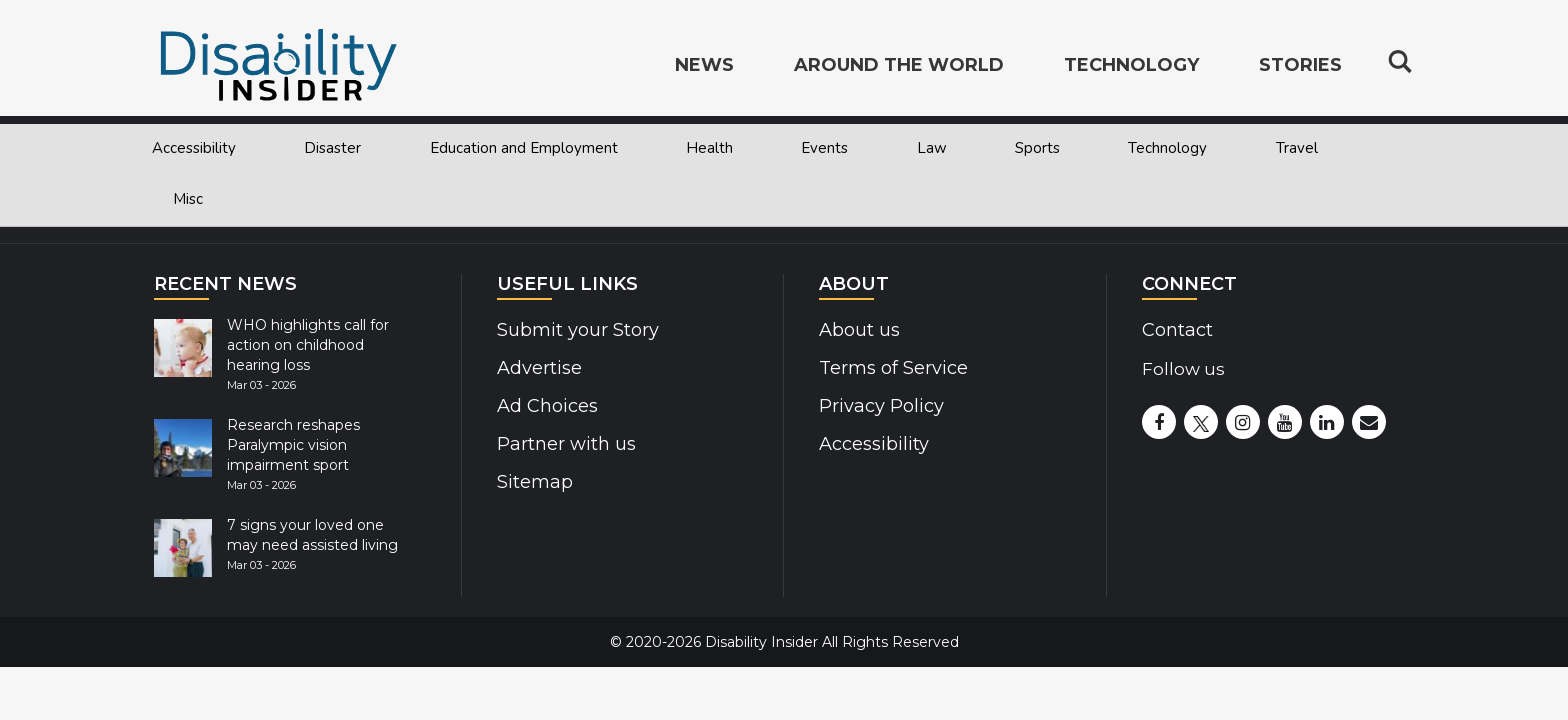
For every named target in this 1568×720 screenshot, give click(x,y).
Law (932, 148)
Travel (1297, 148)
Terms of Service (891, 368)
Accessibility (194, 148)
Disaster (332, 148)
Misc (188, 199)
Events (824, 148)
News (704, 66)
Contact (1176, 330)
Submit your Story (574, 330)
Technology (1167, 148)
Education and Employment (524, 148)
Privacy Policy (877, 406)
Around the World (899, 66)
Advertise (538, 368)
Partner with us (563, 444)
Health (709, 148)
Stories (1300, 66)
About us (858, 330)
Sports (1037, 148)
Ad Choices (545, 406)
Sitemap (533, 482)
